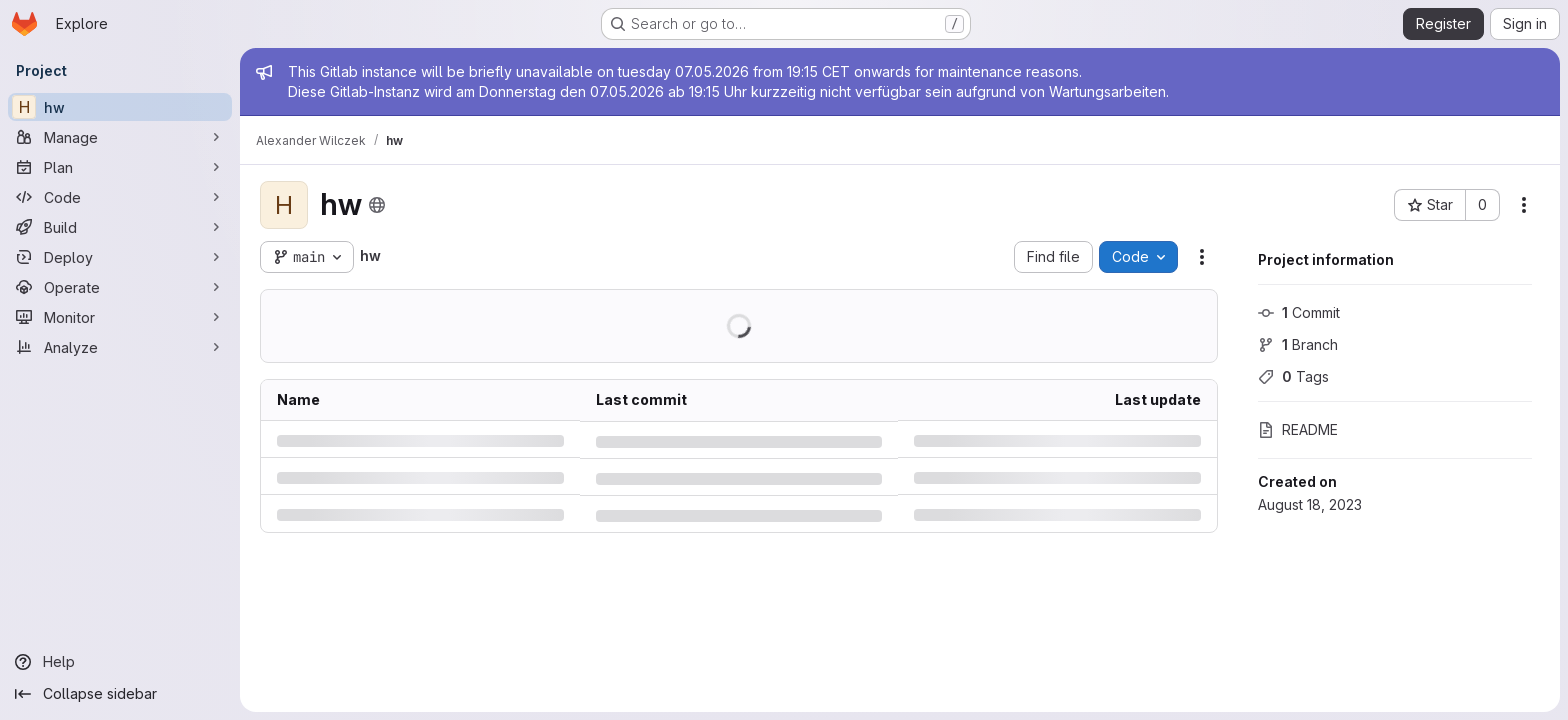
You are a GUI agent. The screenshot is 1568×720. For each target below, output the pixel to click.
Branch (1298, 344)
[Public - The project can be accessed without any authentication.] (377, 205)
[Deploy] (120, 257)
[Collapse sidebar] (120, 694)
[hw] (120, 107)
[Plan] (120, 167)
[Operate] (120, 287)
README (1298, 429)
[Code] (120, 197)
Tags (1293, 376)
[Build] (120, 227)
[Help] (120, 662)
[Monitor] (120, 317)
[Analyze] (120, 347)
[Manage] (120, 137)
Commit (1299, 312)
